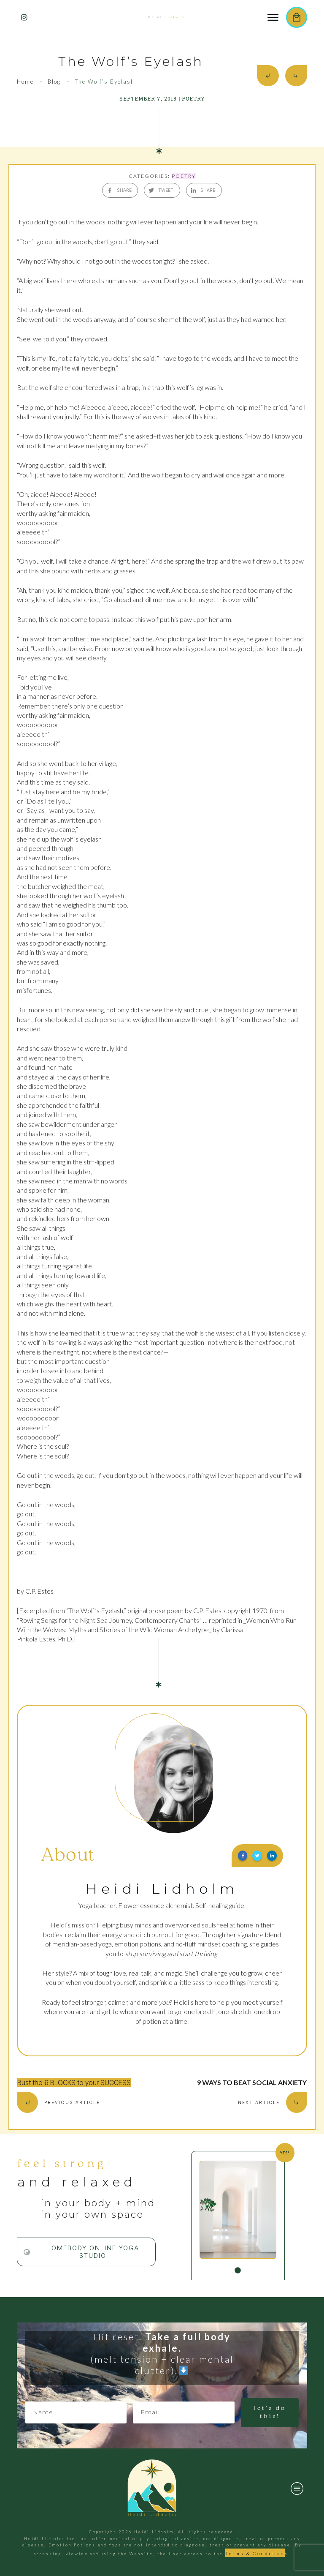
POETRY (184, 176)
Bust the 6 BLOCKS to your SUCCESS (74, 2082)
